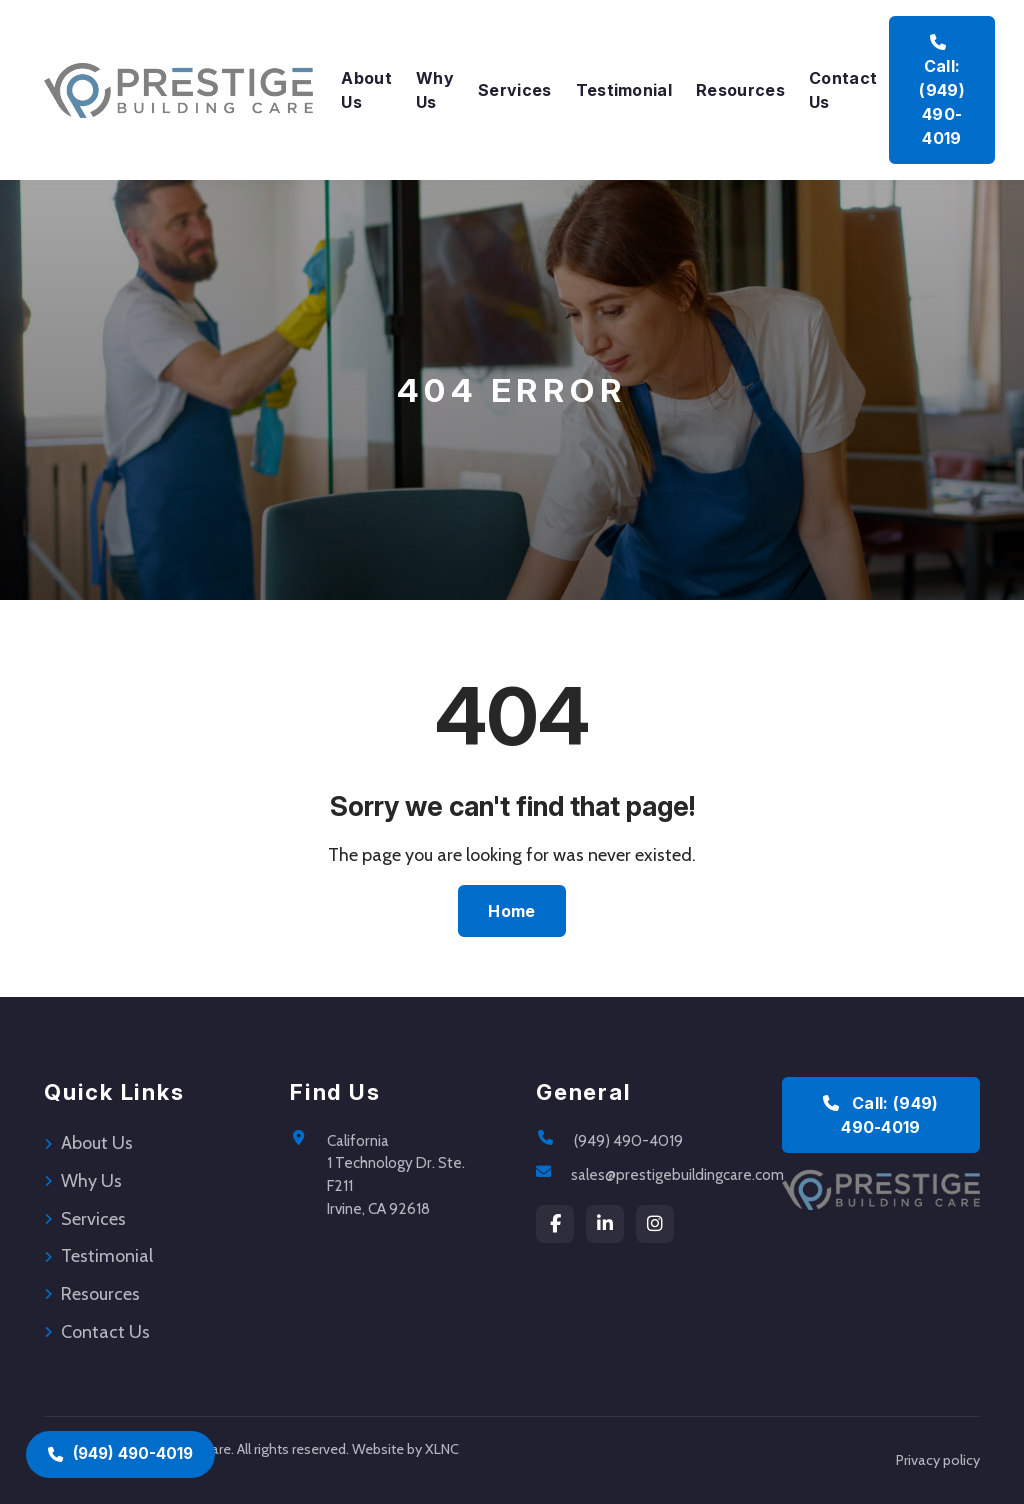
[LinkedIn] (605, 1224)
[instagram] (655, 1224)
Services (515, 90)
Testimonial (624, 90)
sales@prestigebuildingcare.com (677, 1174)
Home (511, 911)
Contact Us (843, 90)
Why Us (435, 90)
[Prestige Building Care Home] (178, 90)
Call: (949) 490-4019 (880, 1115)
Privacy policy (938, 1460)
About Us (366, 90)
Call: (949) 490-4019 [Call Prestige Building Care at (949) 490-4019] (942, 91)
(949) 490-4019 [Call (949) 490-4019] (120, 1453)
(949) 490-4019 (628, 1140)
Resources (740, 90)
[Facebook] (555, 1224)
